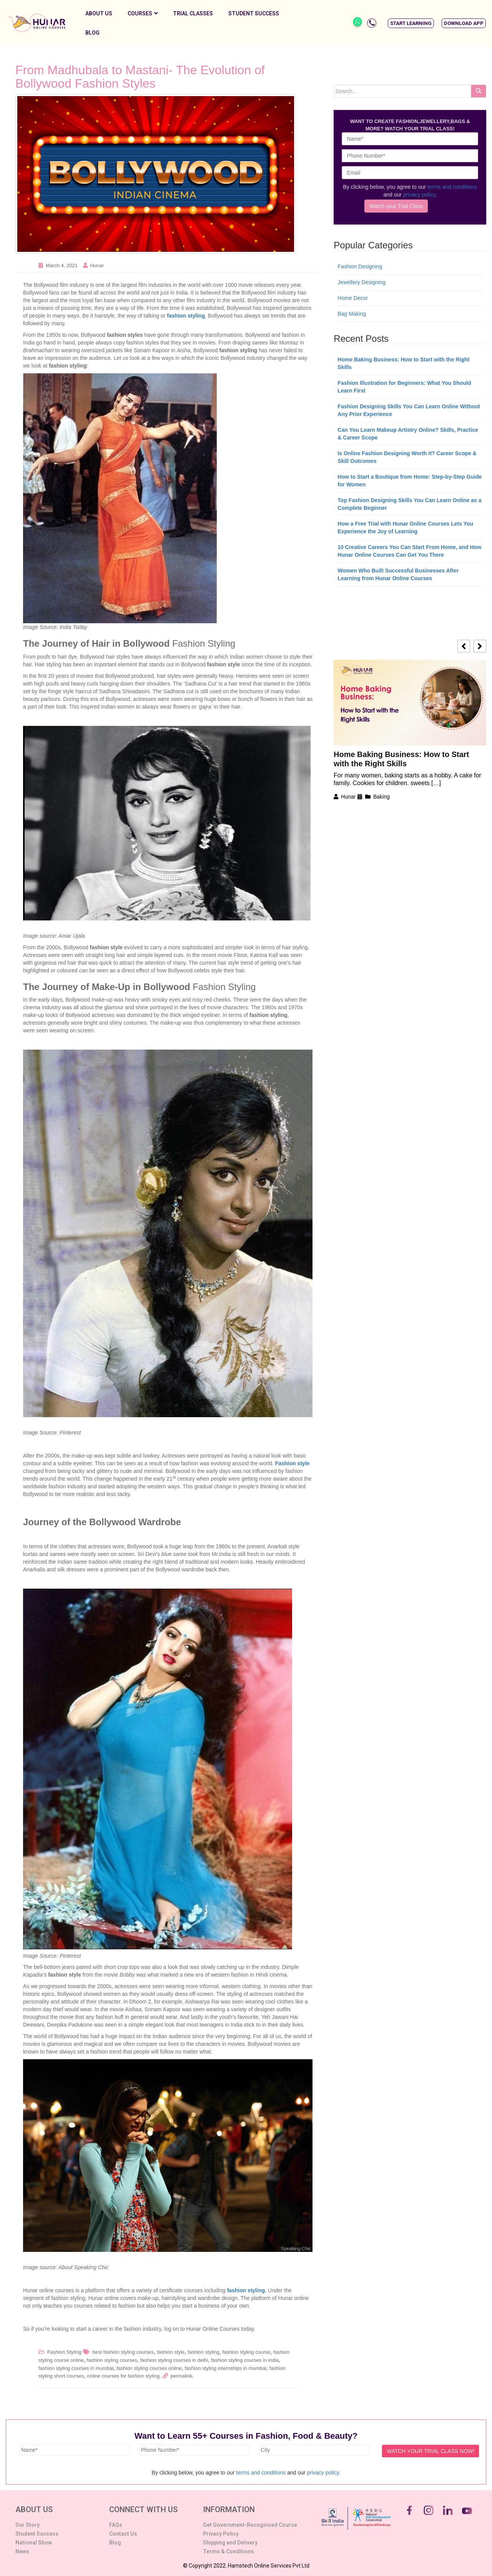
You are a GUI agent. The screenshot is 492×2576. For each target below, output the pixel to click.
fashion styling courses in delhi (174, 2360)
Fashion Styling (64, 2352)
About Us (98, 13)
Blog (92, 33)
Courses (143, 13)
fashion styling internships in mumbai (225, 2368)
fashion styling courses (112, 2360)
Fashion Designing (359, 266)
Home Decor (352, 298)
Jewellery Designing (361, 282)
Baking (381, 797)
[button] (411, 23)
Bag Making (351, 314)
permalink (181, 2376)
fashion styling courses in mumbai (75, 2368)
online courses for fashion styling (123, 2376)
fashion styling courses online (149, 2368)
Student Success (253, 13)
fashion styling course (246, 2352)
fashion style (170, 2352)
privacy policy (419, 194)
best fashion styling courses (123, 2352)
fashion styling (186, 316)
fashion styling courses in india (245, 2360)
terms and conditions (452, 187)
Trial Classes (193, 13)
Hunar (97, 265)
